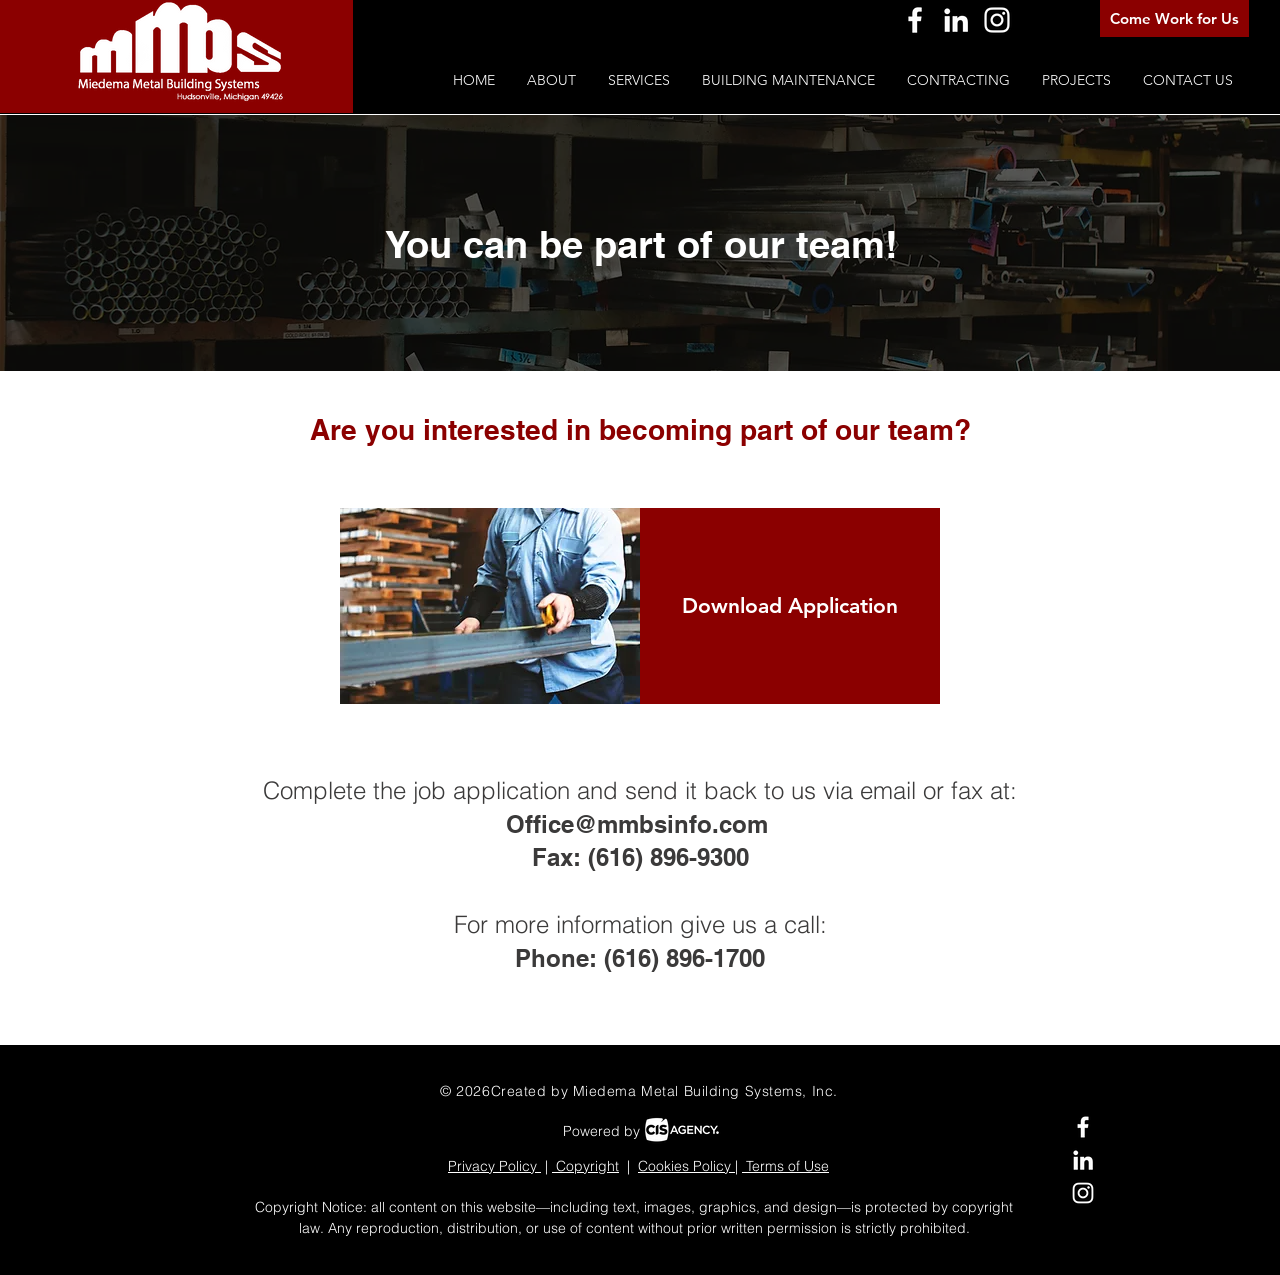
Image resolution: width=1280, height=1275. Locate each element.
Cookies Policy (686, 1166)
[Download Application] (790, 606)
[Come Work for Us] (1174, 18)
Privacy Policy (494, 1166)
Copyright (585, 1166)
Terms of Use (785, 1166)
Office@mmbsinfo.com (637, 824)
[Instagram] (997, 20)
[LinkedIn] (956, 20)
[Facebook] (915, 20)
